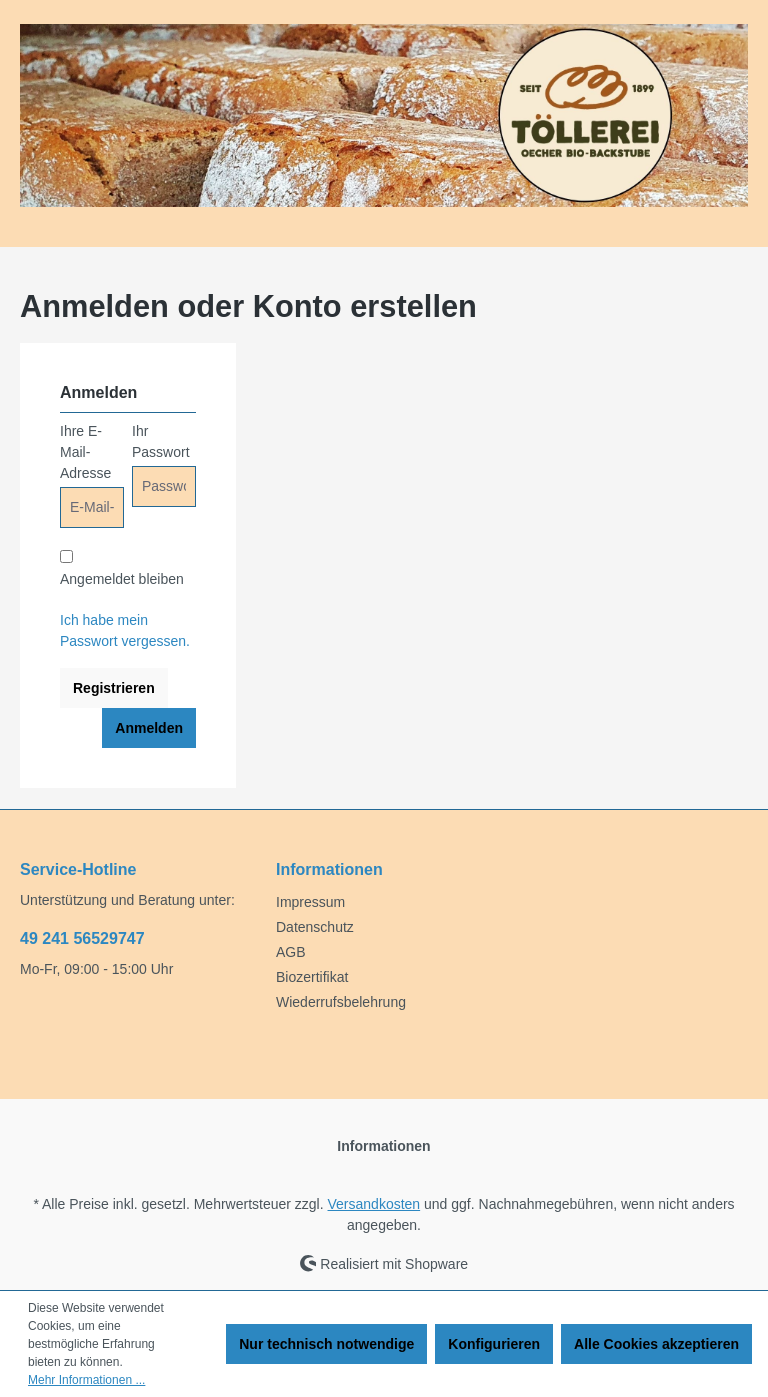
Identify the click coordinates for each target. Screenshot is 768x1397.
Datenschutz (315, 927)
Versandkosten (374, 1204)
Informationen (329, 869)
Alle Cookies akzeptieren (656, 1344)
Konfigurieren (494, 1344)
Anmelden (149, 728)
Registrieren (114, 688)
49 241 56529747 (82, 938)
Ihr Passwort (161, 441)
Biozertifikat (312, 977)
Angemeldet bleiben (122, 579)
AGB (291, 952)
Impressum (310, 902)
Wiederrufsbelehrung (341, 1002)
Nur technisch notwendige (326, 1344)
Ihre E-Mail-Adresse (85, 452)
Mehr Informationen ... (86, 1380)
